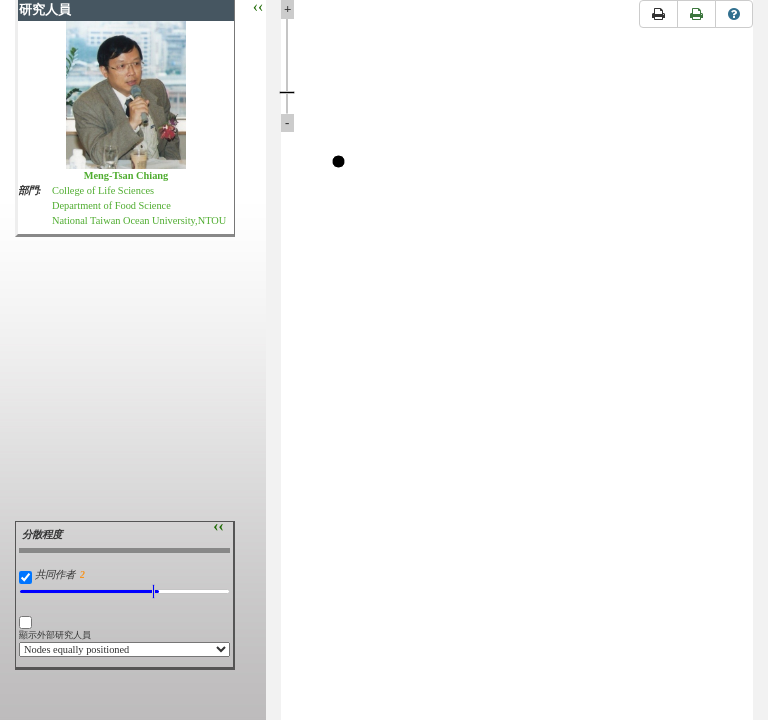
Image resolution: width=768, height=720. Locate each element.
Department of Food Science (111, 205)
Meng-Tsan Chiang (126, 175)
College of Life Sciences (103, 190)
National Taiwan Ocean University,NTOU (139, 220)
